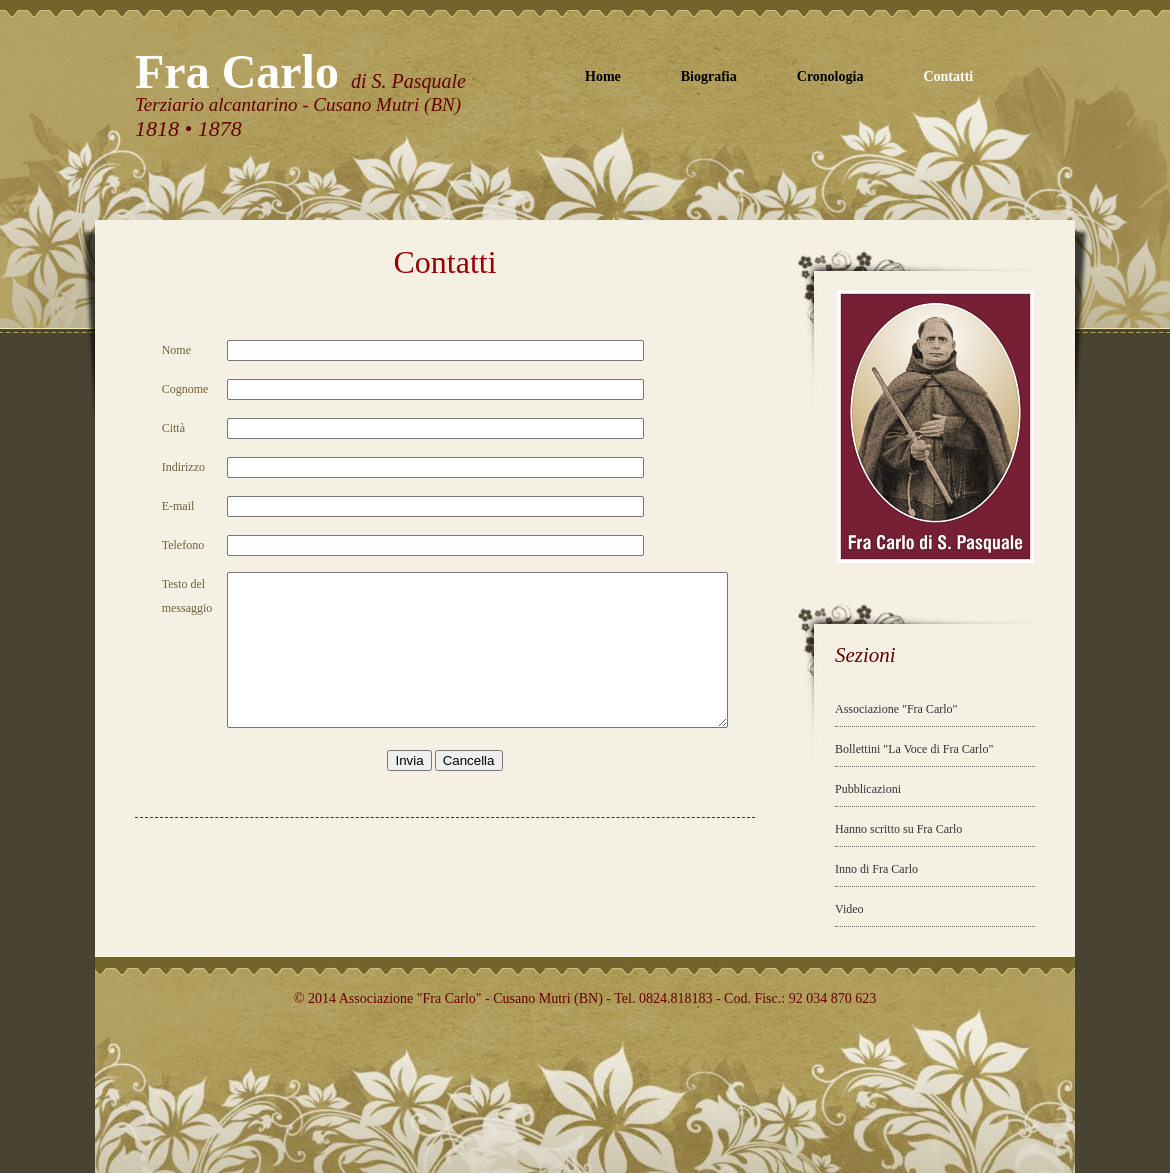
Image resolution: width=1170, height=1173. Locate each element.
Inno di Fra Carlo (876, 869)
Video (849, 909)
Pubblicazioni (868, 789)
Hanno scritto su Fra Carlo (898, 829)
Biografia (709, 76)
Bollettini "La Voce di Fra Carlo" (914, 749)
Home (603, 76)
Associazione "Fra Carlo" (896, 709)
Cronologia (830, 76)
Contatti (948, 76)
